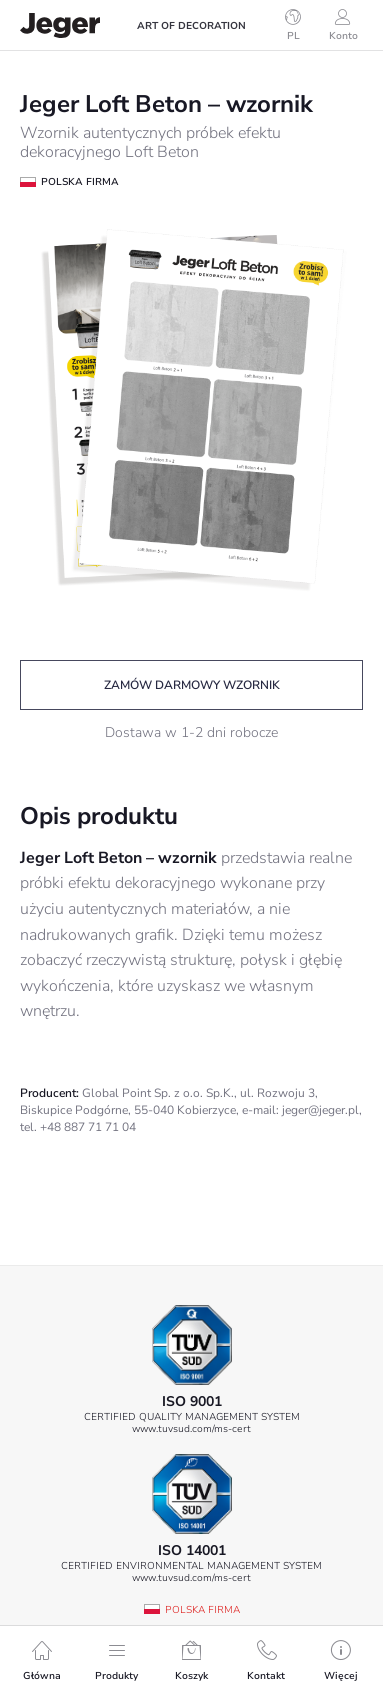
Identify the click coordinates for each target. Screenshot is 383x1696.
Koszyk (191, 1661)
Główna (42, 1661)
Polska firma (202, 1610)
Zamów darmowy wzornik (192, 685)
